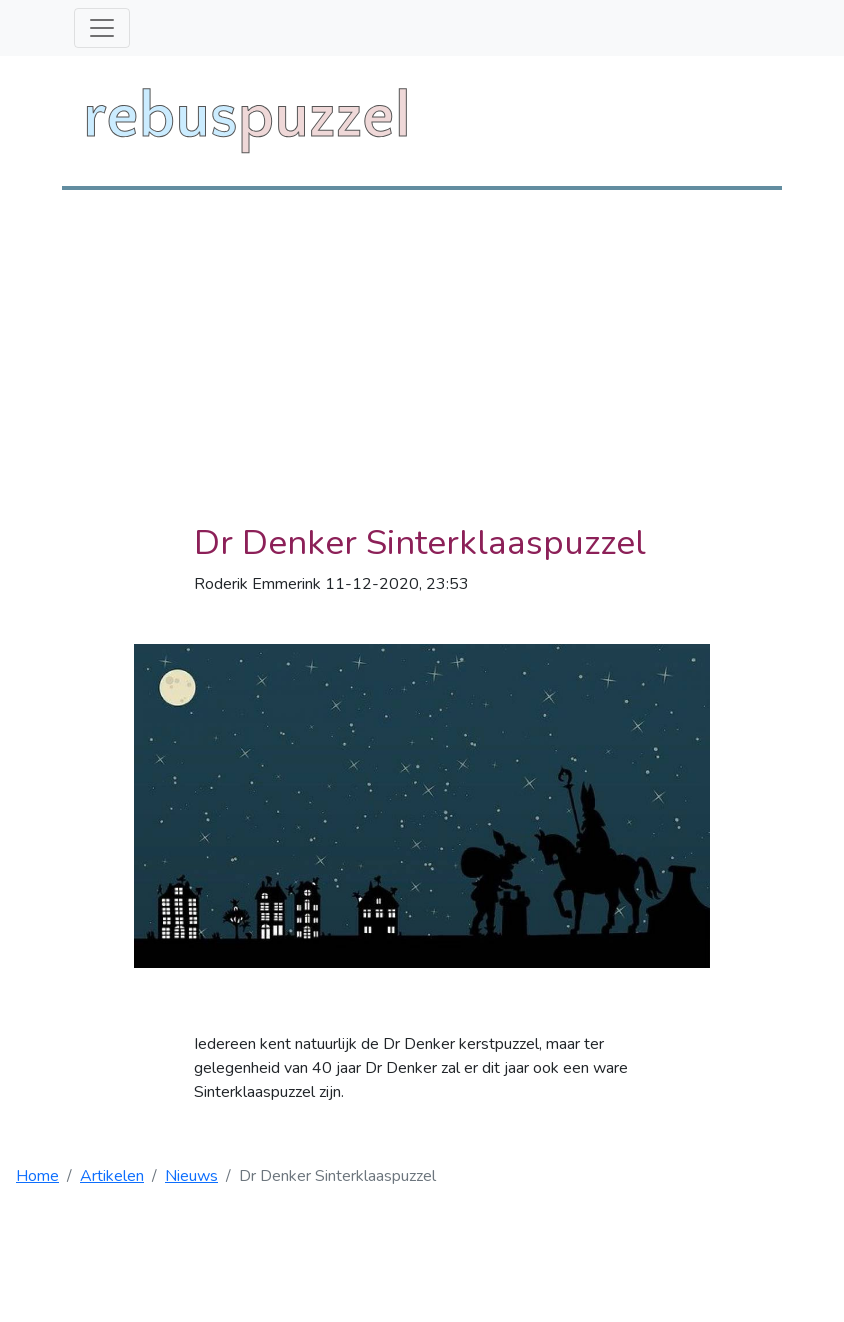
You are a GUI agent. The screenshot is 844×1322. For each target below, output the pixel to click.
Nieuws (191, 1176)
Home (37, 1176)
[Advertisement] (422, 340)
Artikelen (112, 1176)
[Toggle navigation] (102, 28)
